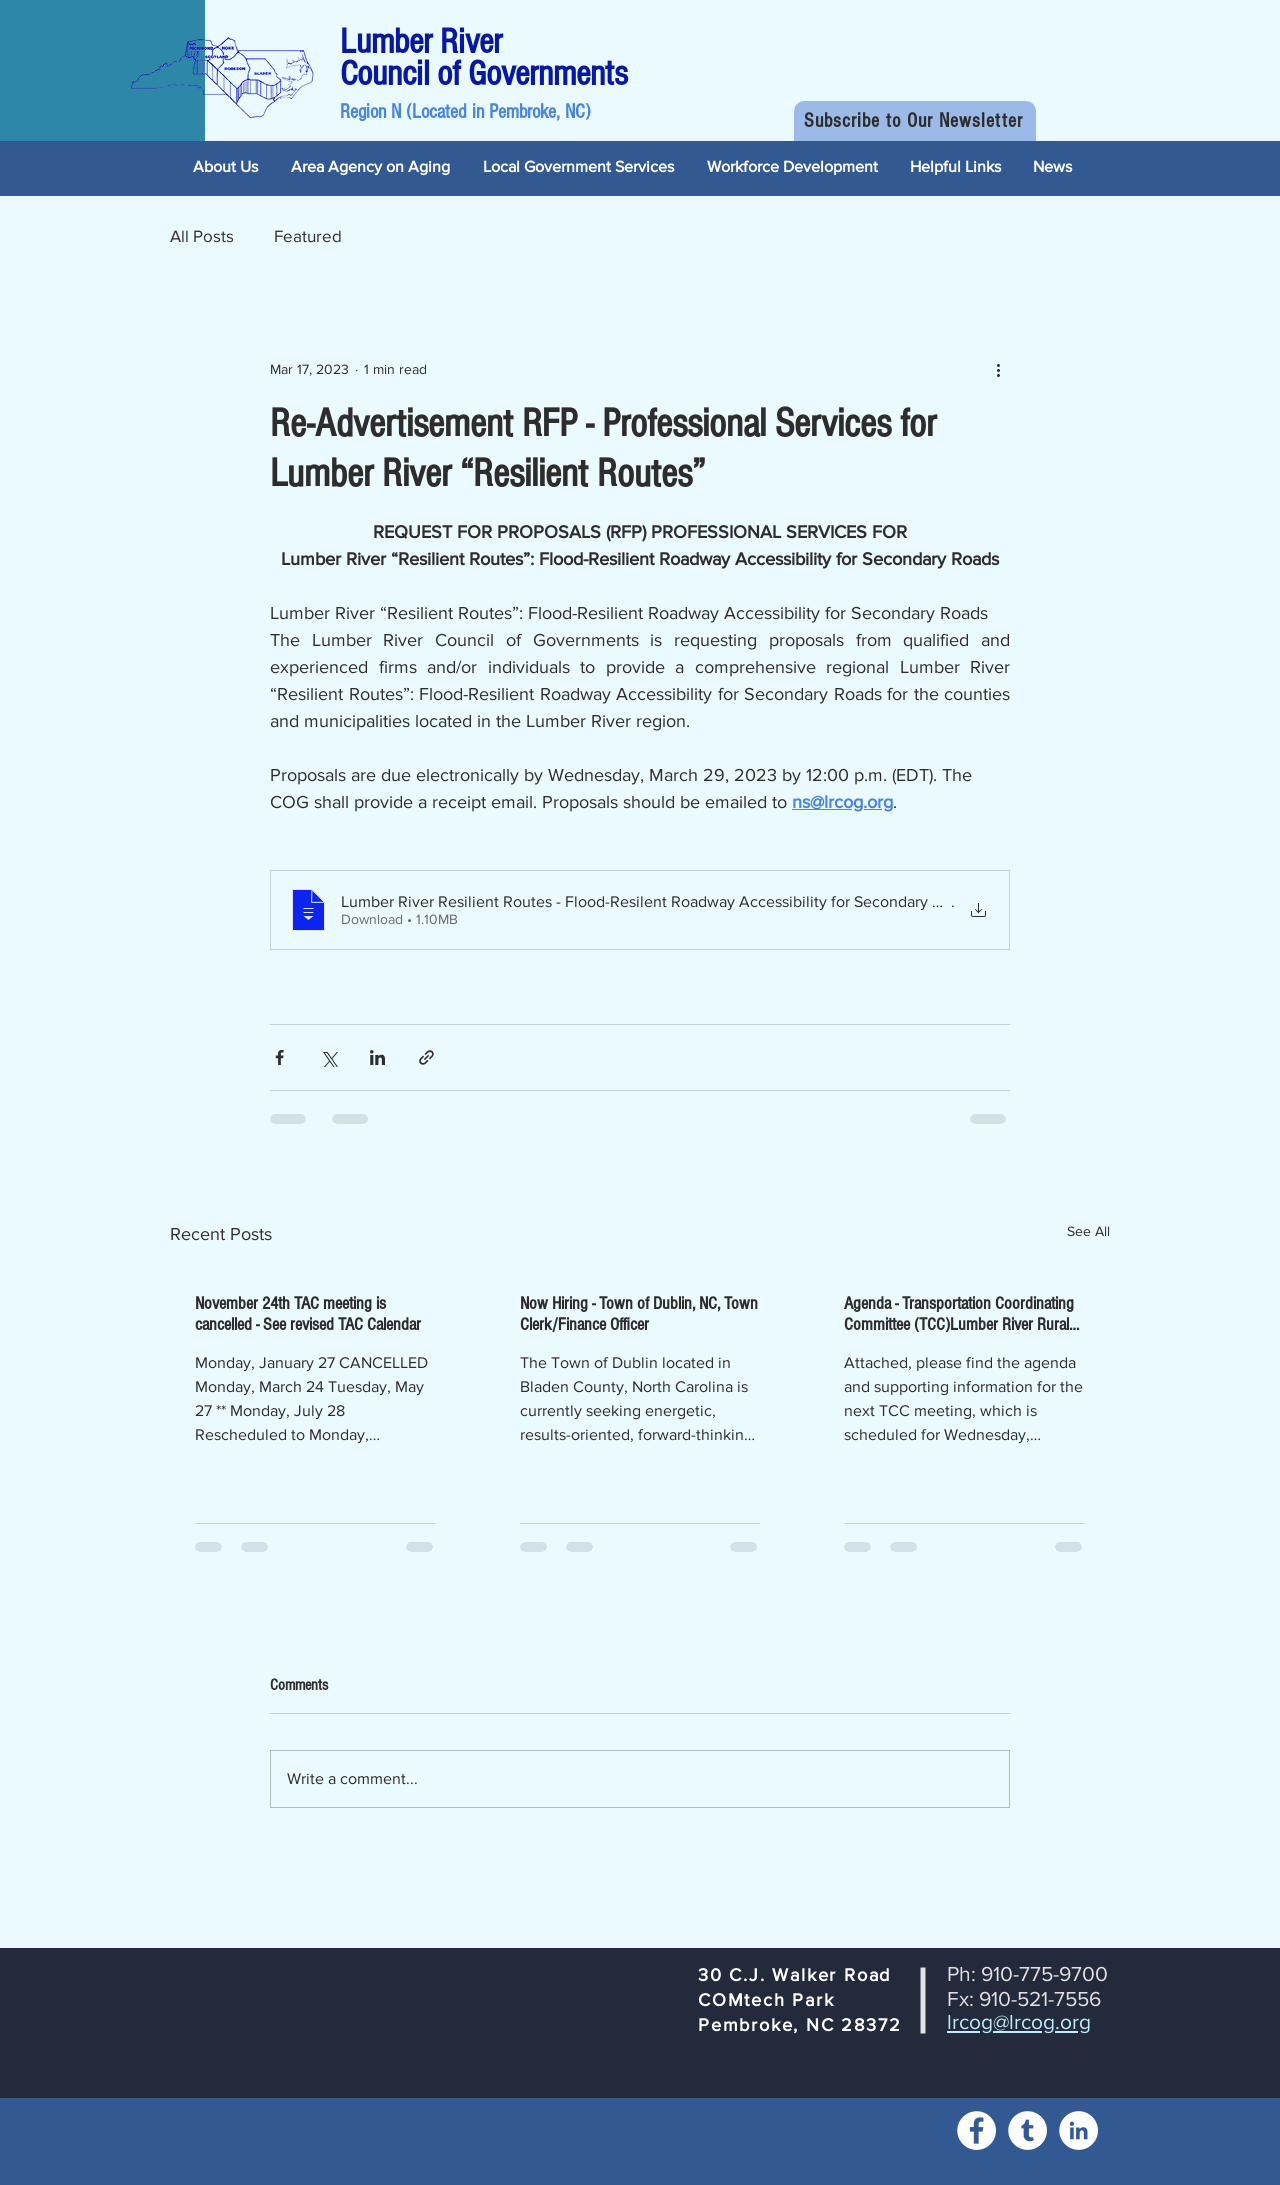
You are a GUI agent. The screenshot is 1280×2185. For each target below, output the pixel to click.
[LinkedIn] (1078, 2130)
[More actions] (998, 369)
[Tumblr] (1027, 2130)
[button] (915, 121)
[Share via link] (426, 1057)
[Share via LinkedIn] (377, 1057)
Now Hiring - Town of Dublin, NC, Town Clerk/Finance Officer (639, 1314)
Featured (308, 235)
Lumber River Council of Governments (484, 58)
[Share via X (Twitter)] (328, 1057)
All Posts (202, 235)
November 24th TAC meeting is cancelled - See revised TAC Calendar (308, 1314)
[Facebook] (976, 2130)
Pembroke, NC (537, 112)
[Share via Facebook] (279, 1057)
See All (1088, 1231)
